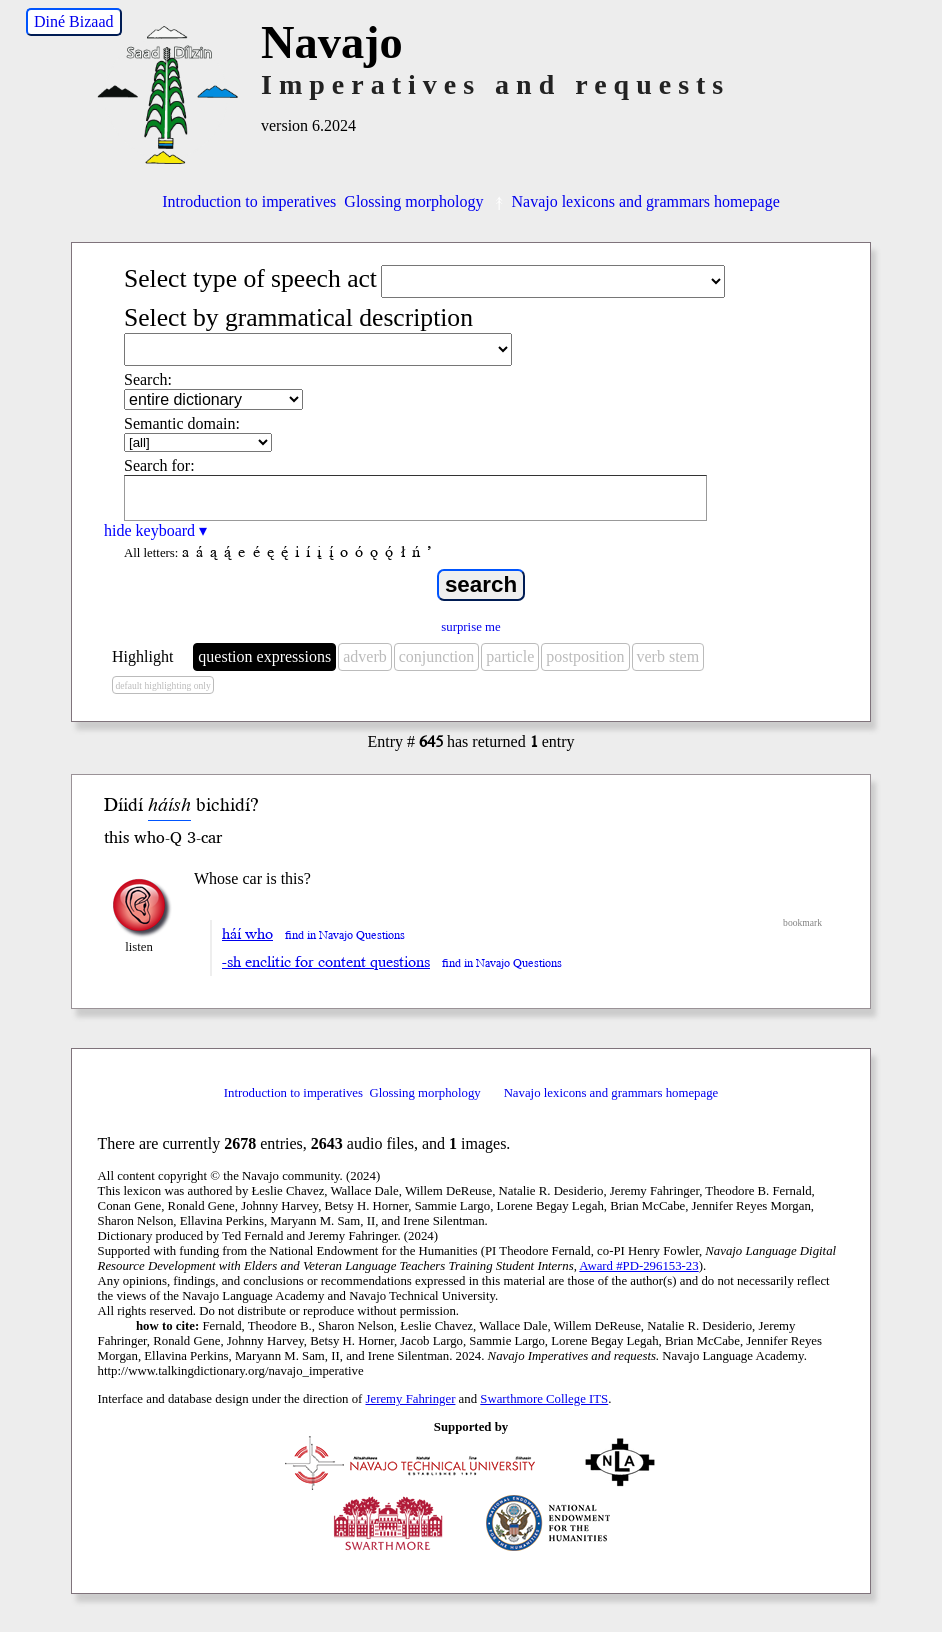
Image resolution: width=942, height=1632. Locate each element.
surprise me (470, 627)
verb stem (668, 656)
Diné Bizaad (74, 21)
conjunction (437, 656)
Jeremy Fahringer (411, 1399)
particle (510, 656)
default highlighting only (162, 685)
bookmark (802, 922)
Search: (148, 379)
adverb (365, 656)
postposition (585, 656)
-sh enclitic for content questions (326, 962)
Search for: (159, 465)
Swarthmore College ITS (544, 1399)
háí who (247, 934)
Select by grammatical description (298, 317)
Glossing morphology (413, 201)
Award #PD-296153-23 (638, 1266)
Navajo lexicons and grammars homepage (635, 201)
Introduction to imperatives (249, 201)
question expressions (264, 656)
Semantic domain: (182, 423)
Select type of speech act (250, 278)
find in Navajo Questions (345, 935)
